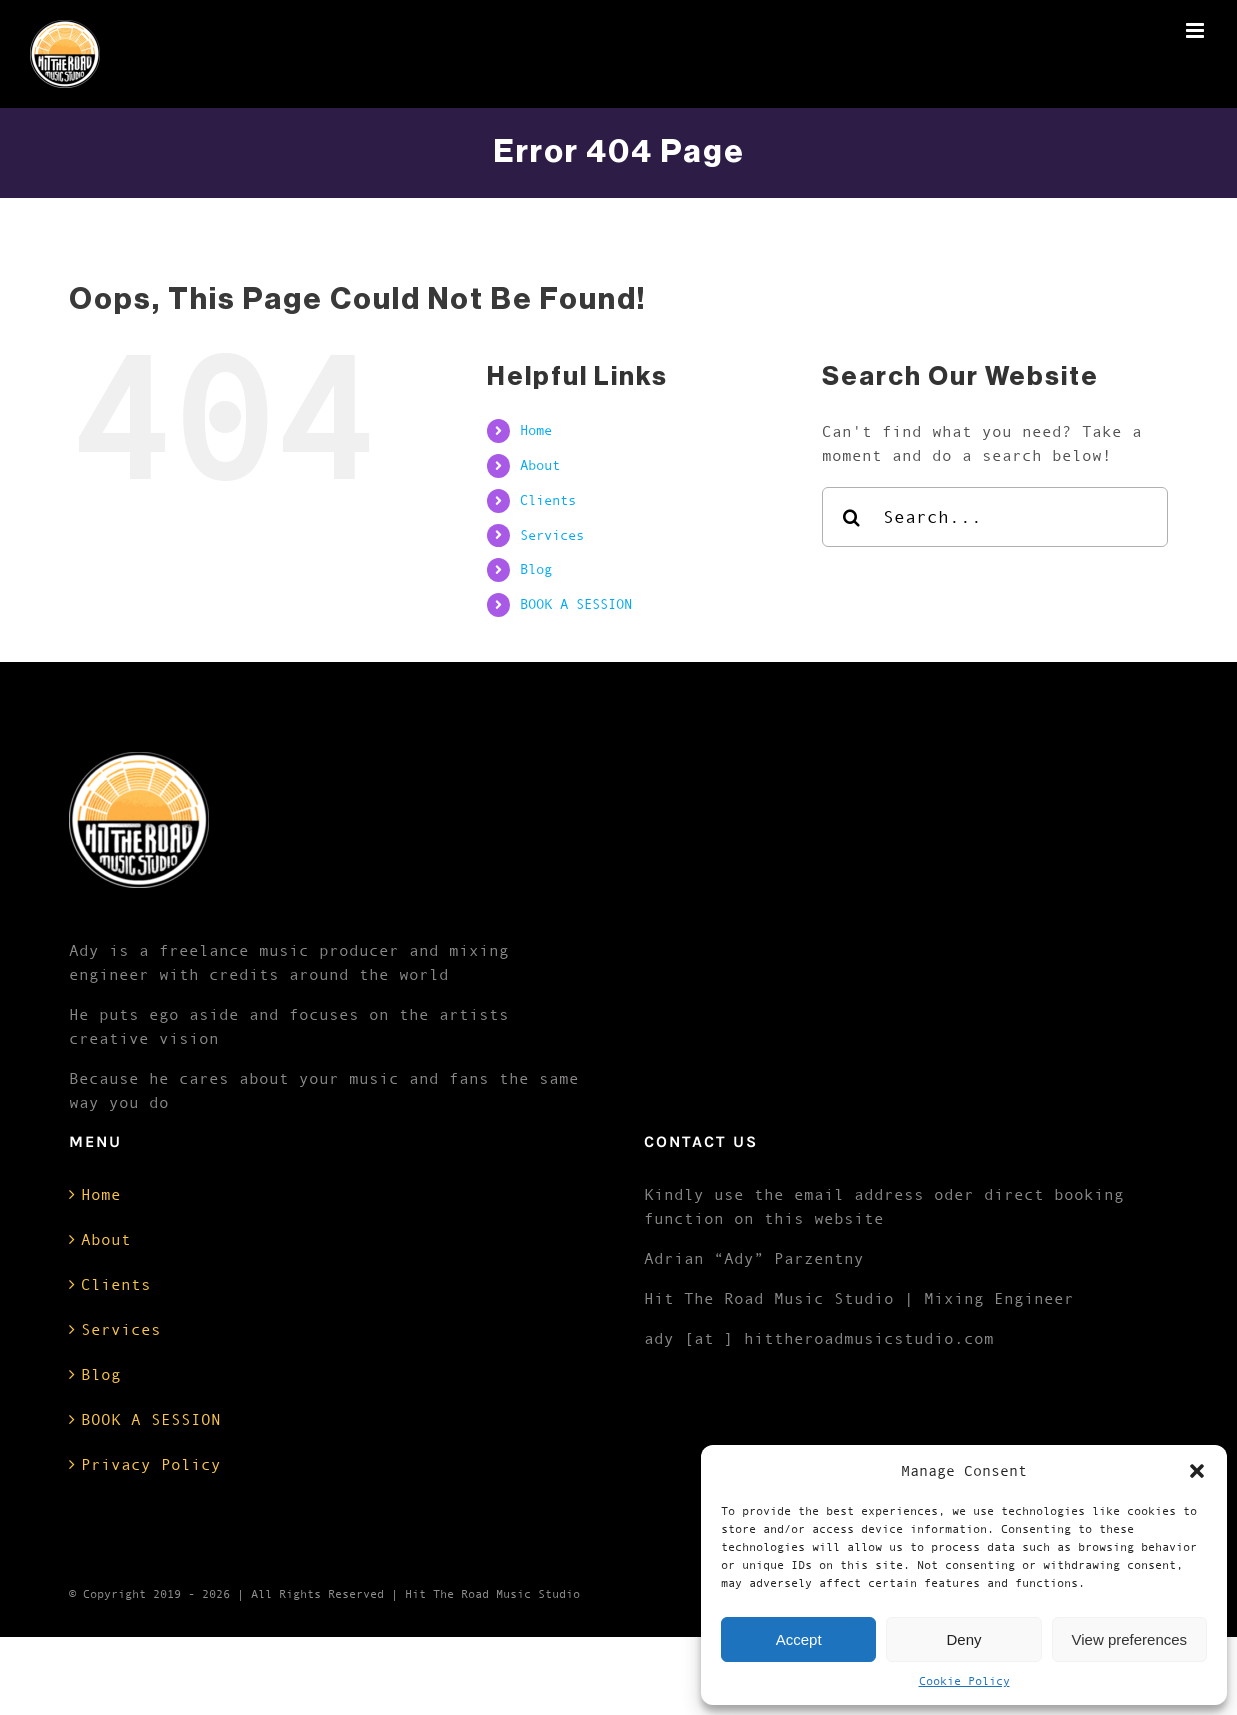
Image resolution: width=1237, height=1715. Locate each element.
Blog (536, 569)
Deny (963, 1639)
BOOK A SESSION (576, 604)
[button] (1197, 1471)
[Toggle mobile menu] (1196, 30)
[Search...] (995, 517)
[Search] (852, 517)
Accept (799, 1639)
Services (552, 535)
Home (536, 430)
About (540, 465)
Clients (548, 500)
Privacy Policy (151, 1464)
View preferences (1130, 1639)
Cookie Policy (964, 1681)
